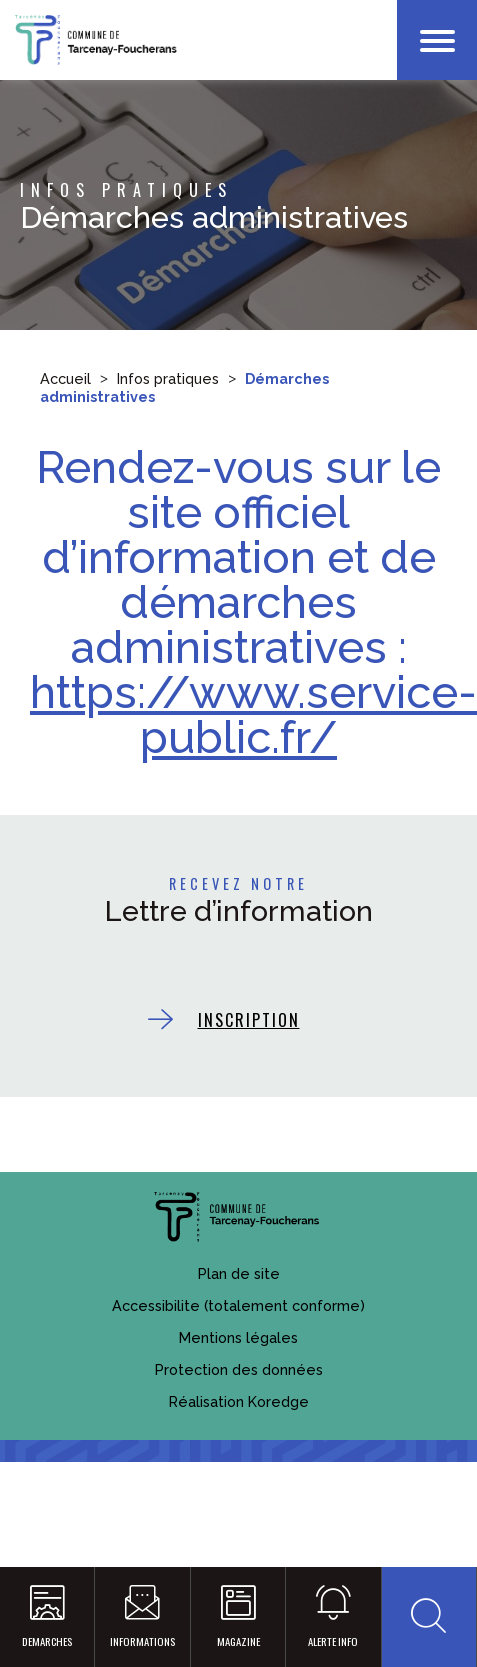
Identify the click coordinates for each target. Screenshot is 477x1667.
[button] (429, 1618)
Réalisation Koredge (239, 1401)
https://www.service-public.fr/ (253, 715)
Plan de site (239, 1273)
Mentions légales (238, 1337)
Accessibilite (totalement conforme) (238, 1305)
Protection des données (239, 1369)
